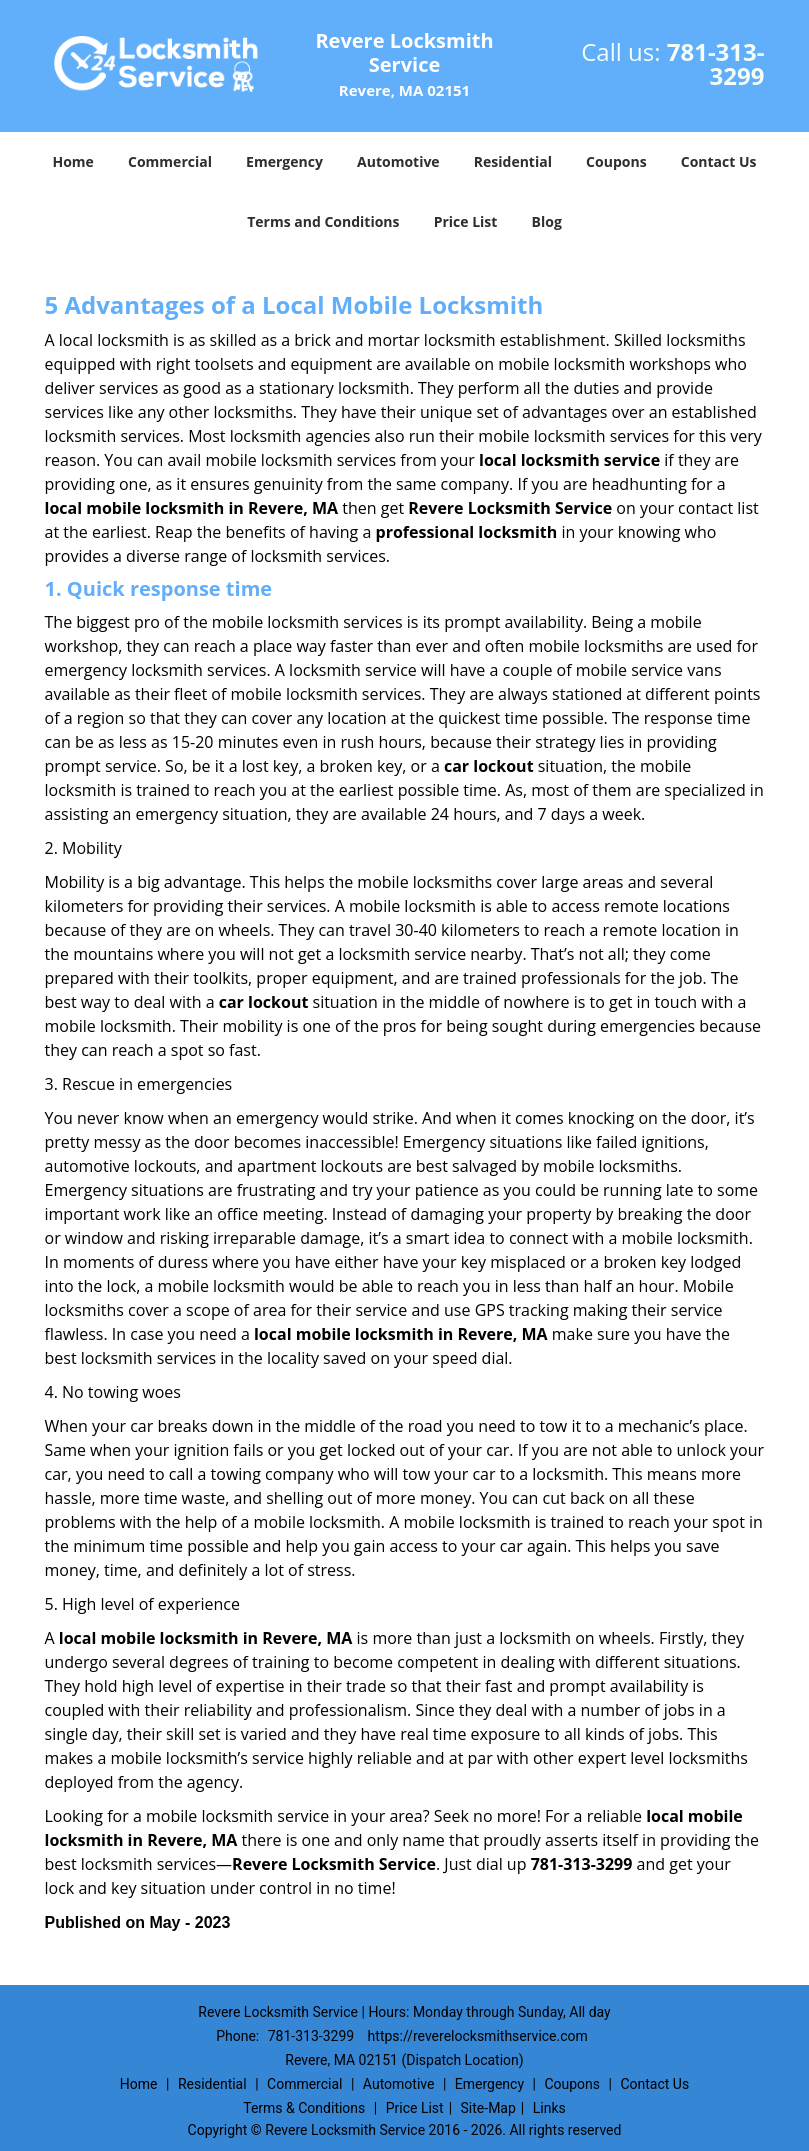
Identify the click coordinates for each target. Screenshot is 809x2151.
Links (549, 2108)
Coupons (616, 161)
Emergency (284, 161)
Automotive (398, 161)
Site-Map (488, 2108)
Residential (513, 161)
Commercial (170, 161)
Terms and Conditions (323, 221)
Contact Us (719, 161)
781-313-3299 (716, 63)
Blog (547, 221)
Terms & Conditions (304, 2108)
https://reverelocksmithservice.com (478, 2036)
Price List (466, 221)
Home (72, 161)
